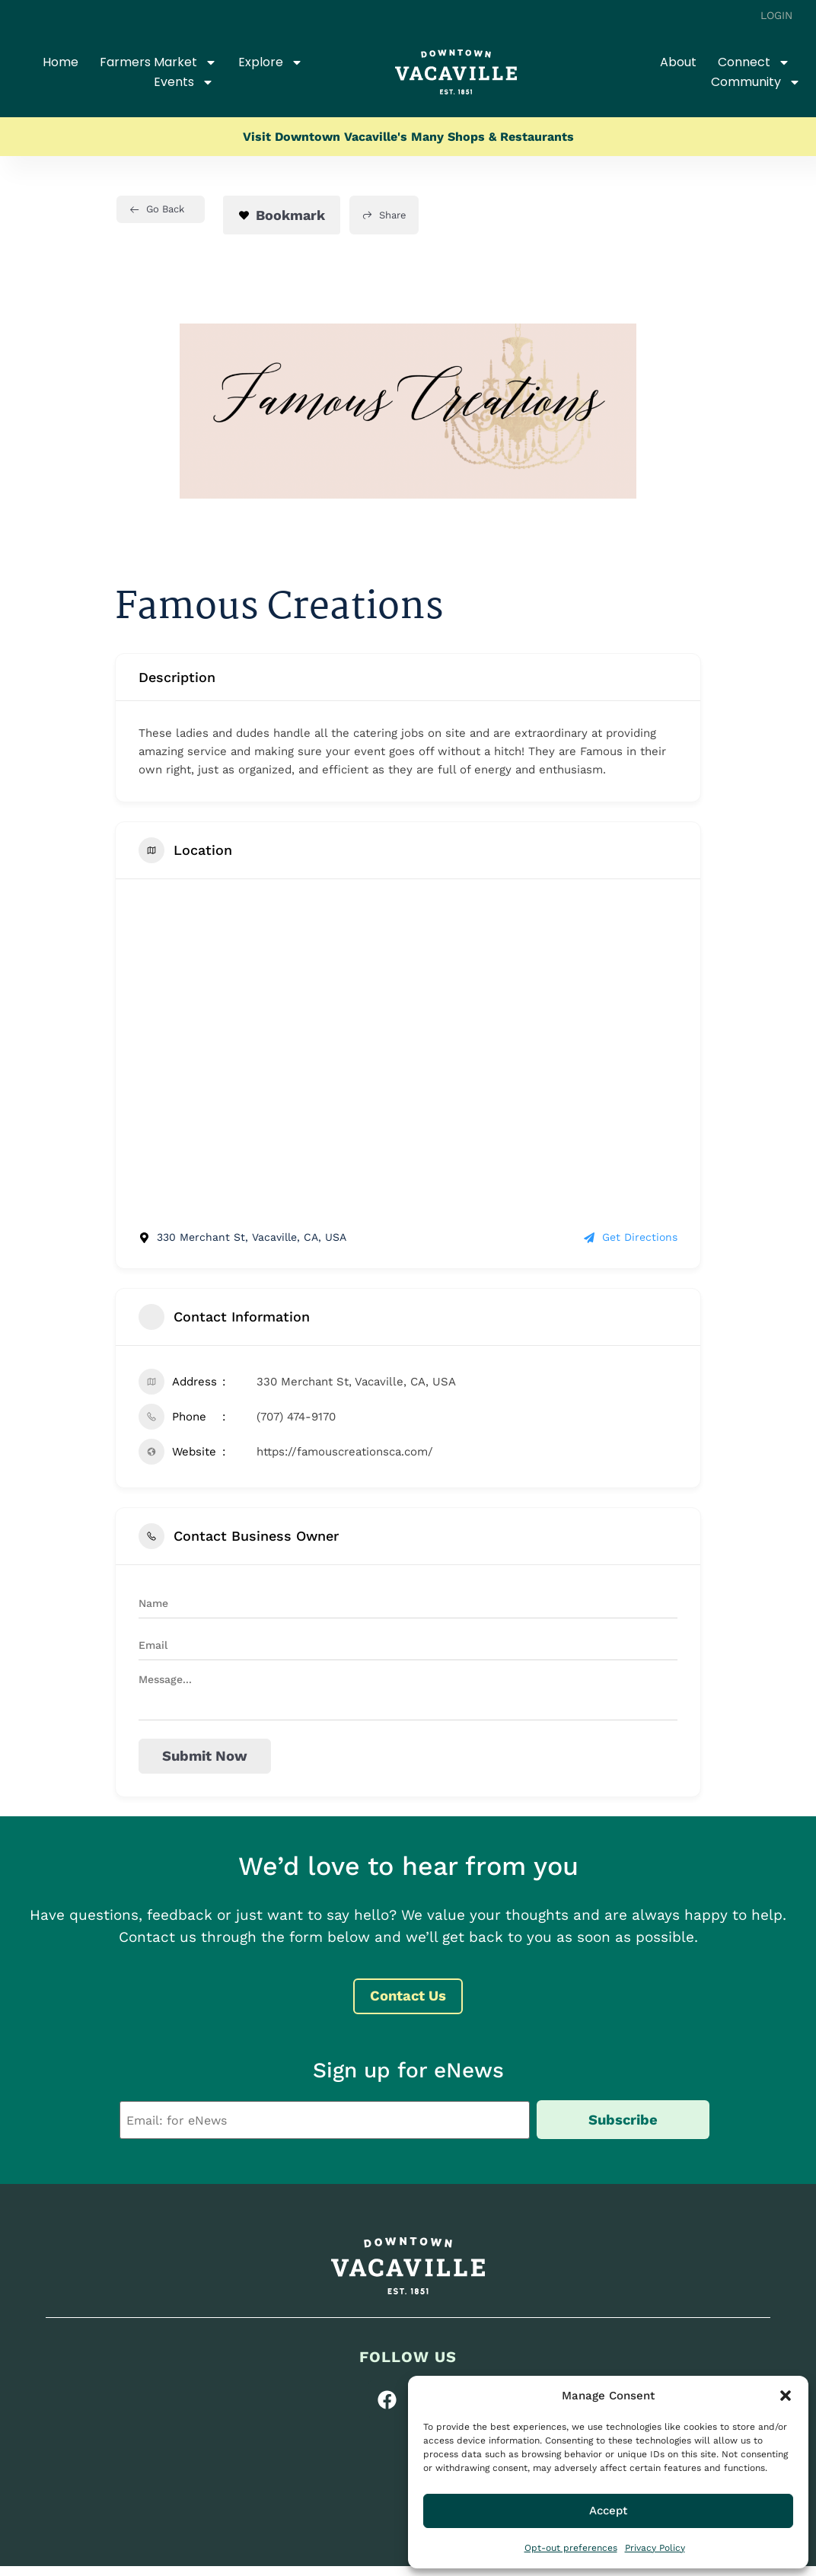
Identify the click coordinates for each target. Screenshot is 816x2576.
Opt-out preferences (570, 2548)
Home (60, 62)
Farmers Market (158, 62)
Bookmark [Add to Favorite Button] (281, 215)
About (678, 62)
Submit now (203, 1756)
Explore (270, 62)
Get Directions (630, 1237)
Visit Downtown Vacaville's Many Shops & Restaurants (408, 136)
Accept (608, 2510)
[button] (785, 2395)
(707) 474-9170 (296, 1416)
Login (776, 15)
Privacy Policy (655, 2548)
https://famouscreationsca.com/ (345, 1452)
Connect (754, 62)
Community (756, 82)
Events (184, 82)
